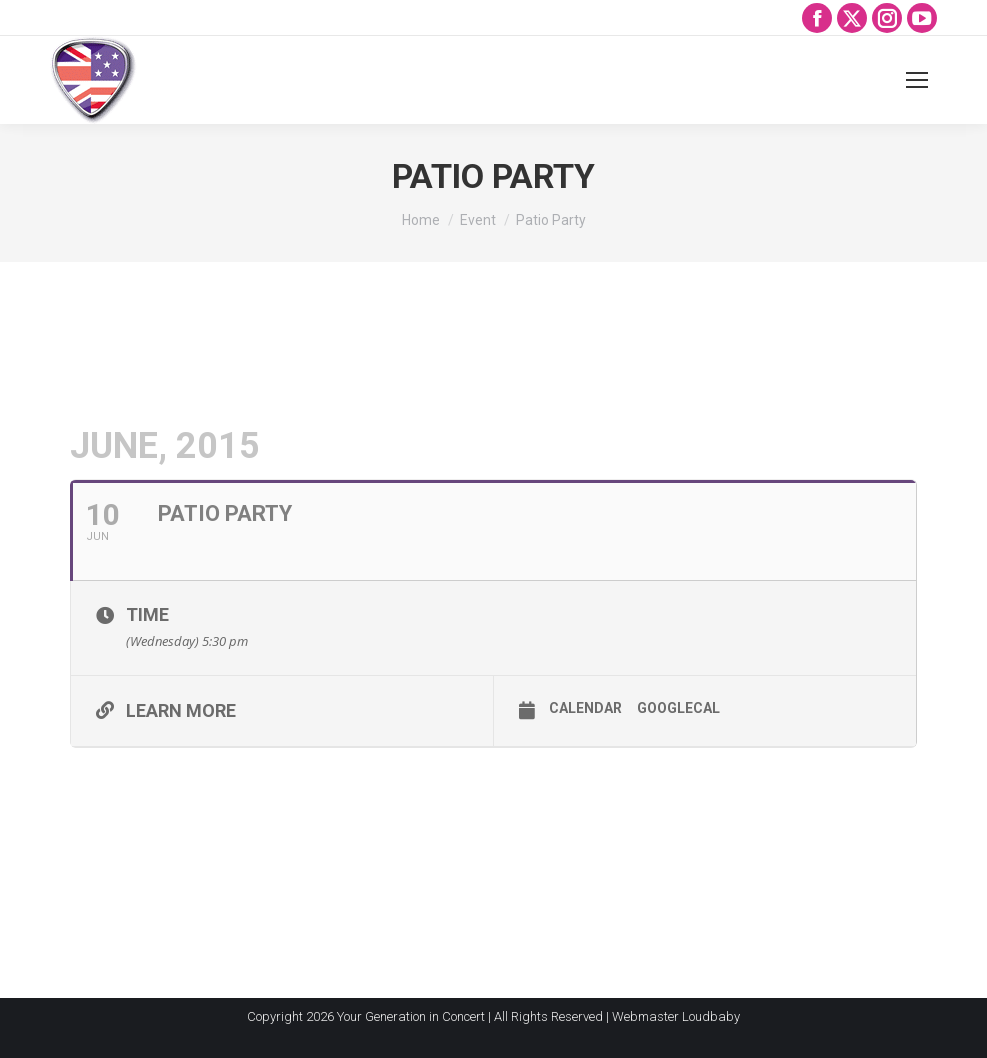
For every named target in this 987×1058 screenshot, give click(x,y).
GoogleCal (678, 708)
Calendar (585, 708)
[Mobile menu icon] (917, 80)
